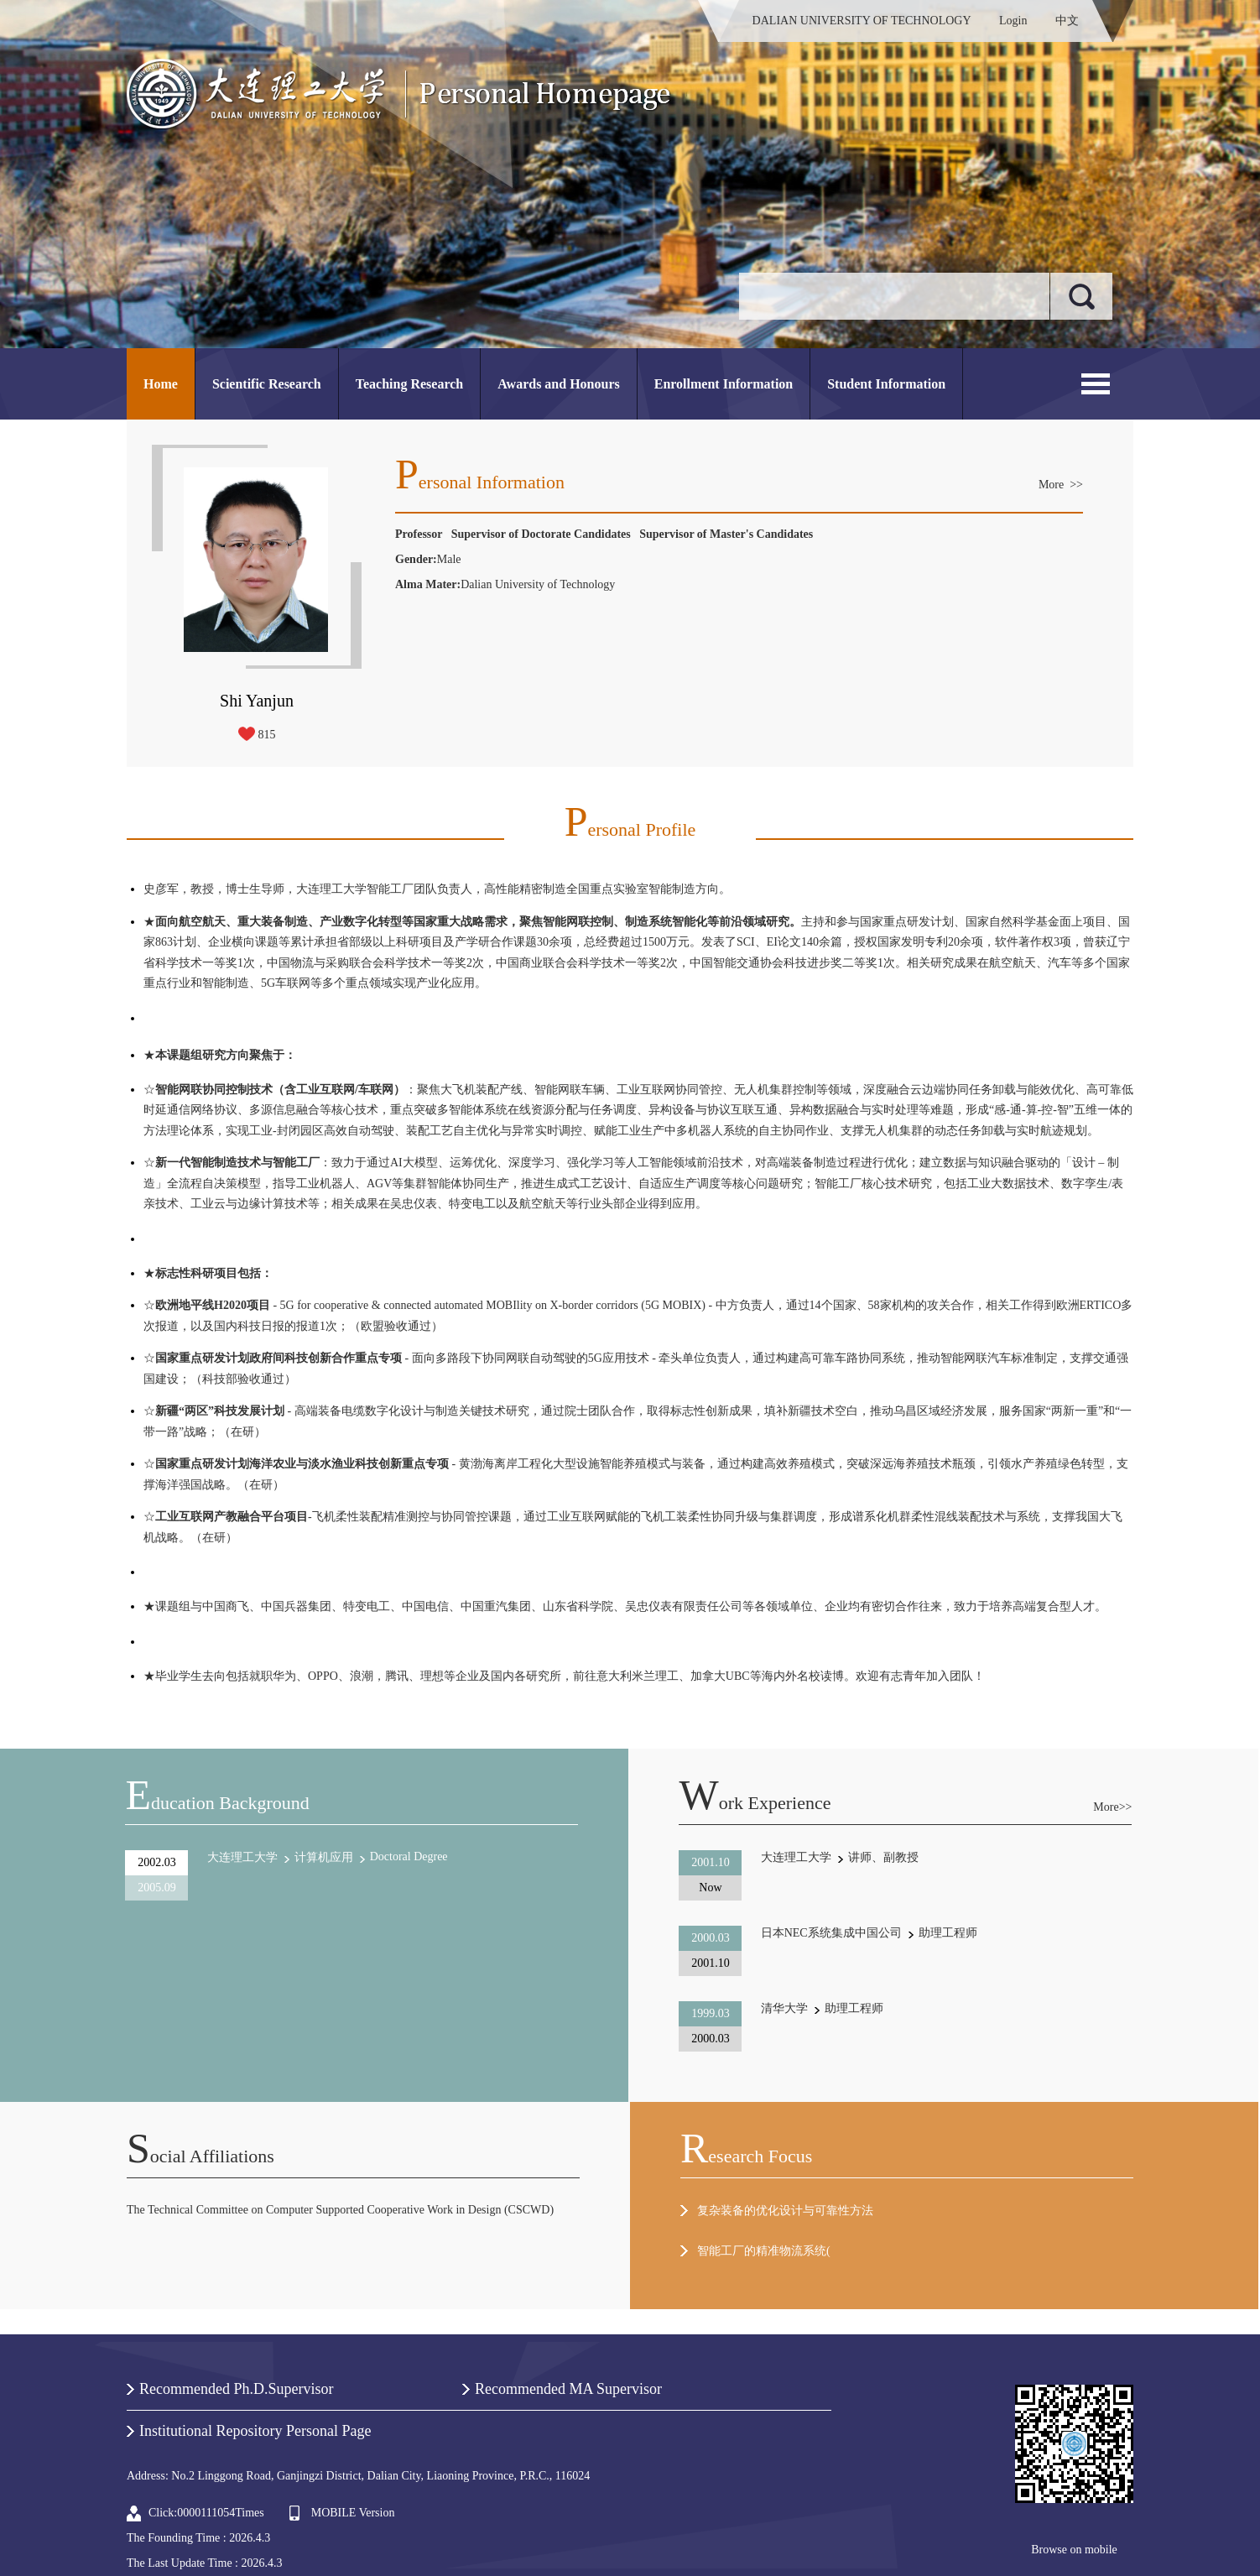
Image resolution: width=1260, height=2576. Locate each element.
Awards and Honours (558, 384)
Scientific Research (266, 384)
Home (160, 384)
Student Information (886, 384)
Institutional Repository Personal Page (255, 2430)
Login (1013, 20)
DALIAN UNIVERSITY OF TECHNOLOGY (861, 20)
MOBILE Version (353, 2512)
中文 (1067, 20)
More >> (1061, 484)
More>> (1112, 1807)
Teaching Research (409, 384)
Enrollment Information (723, 384)
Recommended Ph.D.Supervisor (236, 2388)
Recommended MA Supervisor (568, 2388)
